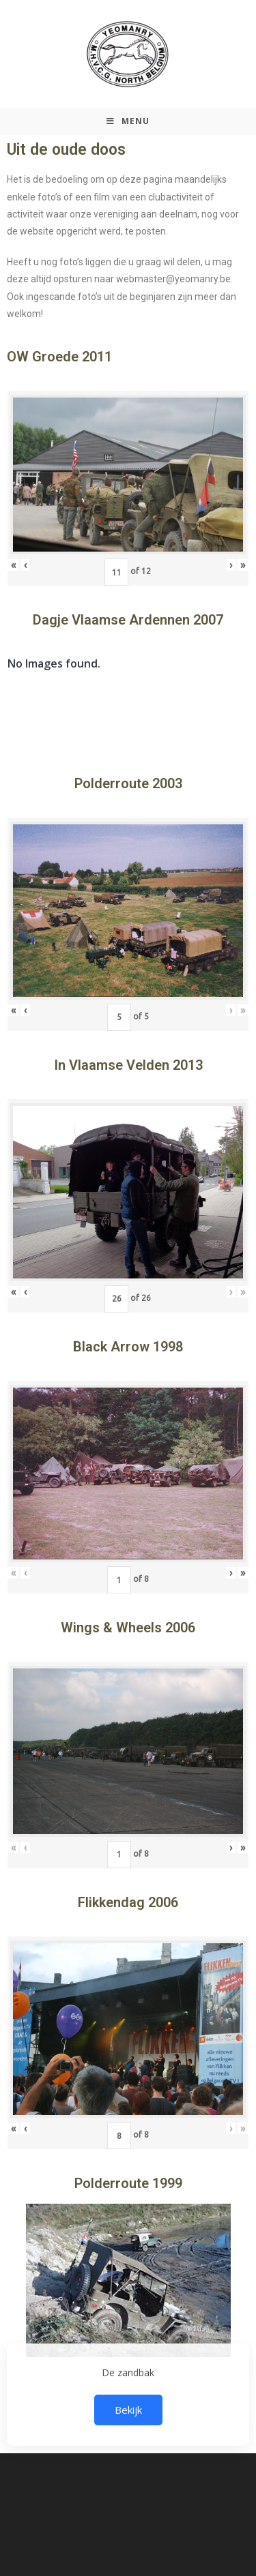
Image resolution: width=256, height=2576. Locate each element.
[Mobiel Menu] (128, 121)
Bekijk (128, 2409)
